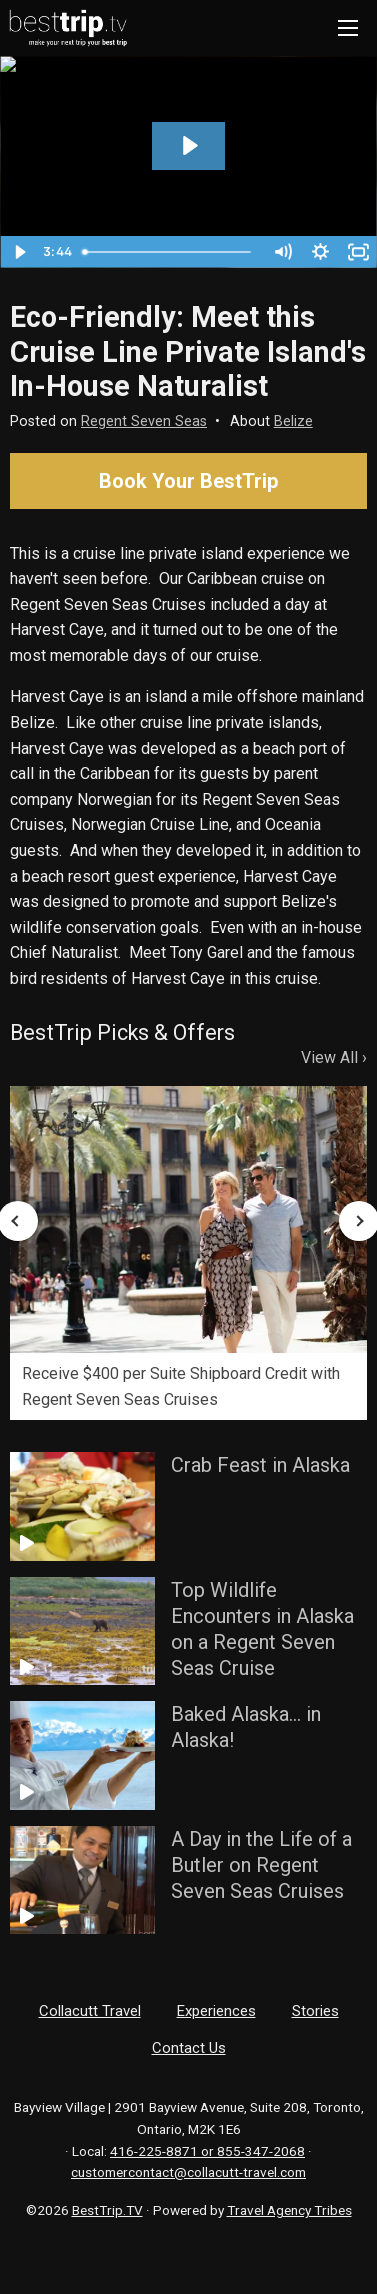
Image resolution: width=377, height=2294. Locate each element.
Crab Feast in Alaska (260, 1465)
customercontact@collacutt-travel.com (188, 2172)
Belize (293, 421)
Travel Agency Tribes (289, 2210)
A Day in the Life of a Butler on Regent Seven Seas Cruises (261, 1865)
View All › (334, 1057)
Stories (315, 2011)
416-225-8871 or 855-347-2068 (207, 2151)
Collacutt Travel (90, 2011)
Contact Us (189, 2048)
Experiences (216, 2011)
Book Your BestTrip (188, 481)
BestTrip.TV (107, 2210)
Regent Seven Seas (144, 421)
